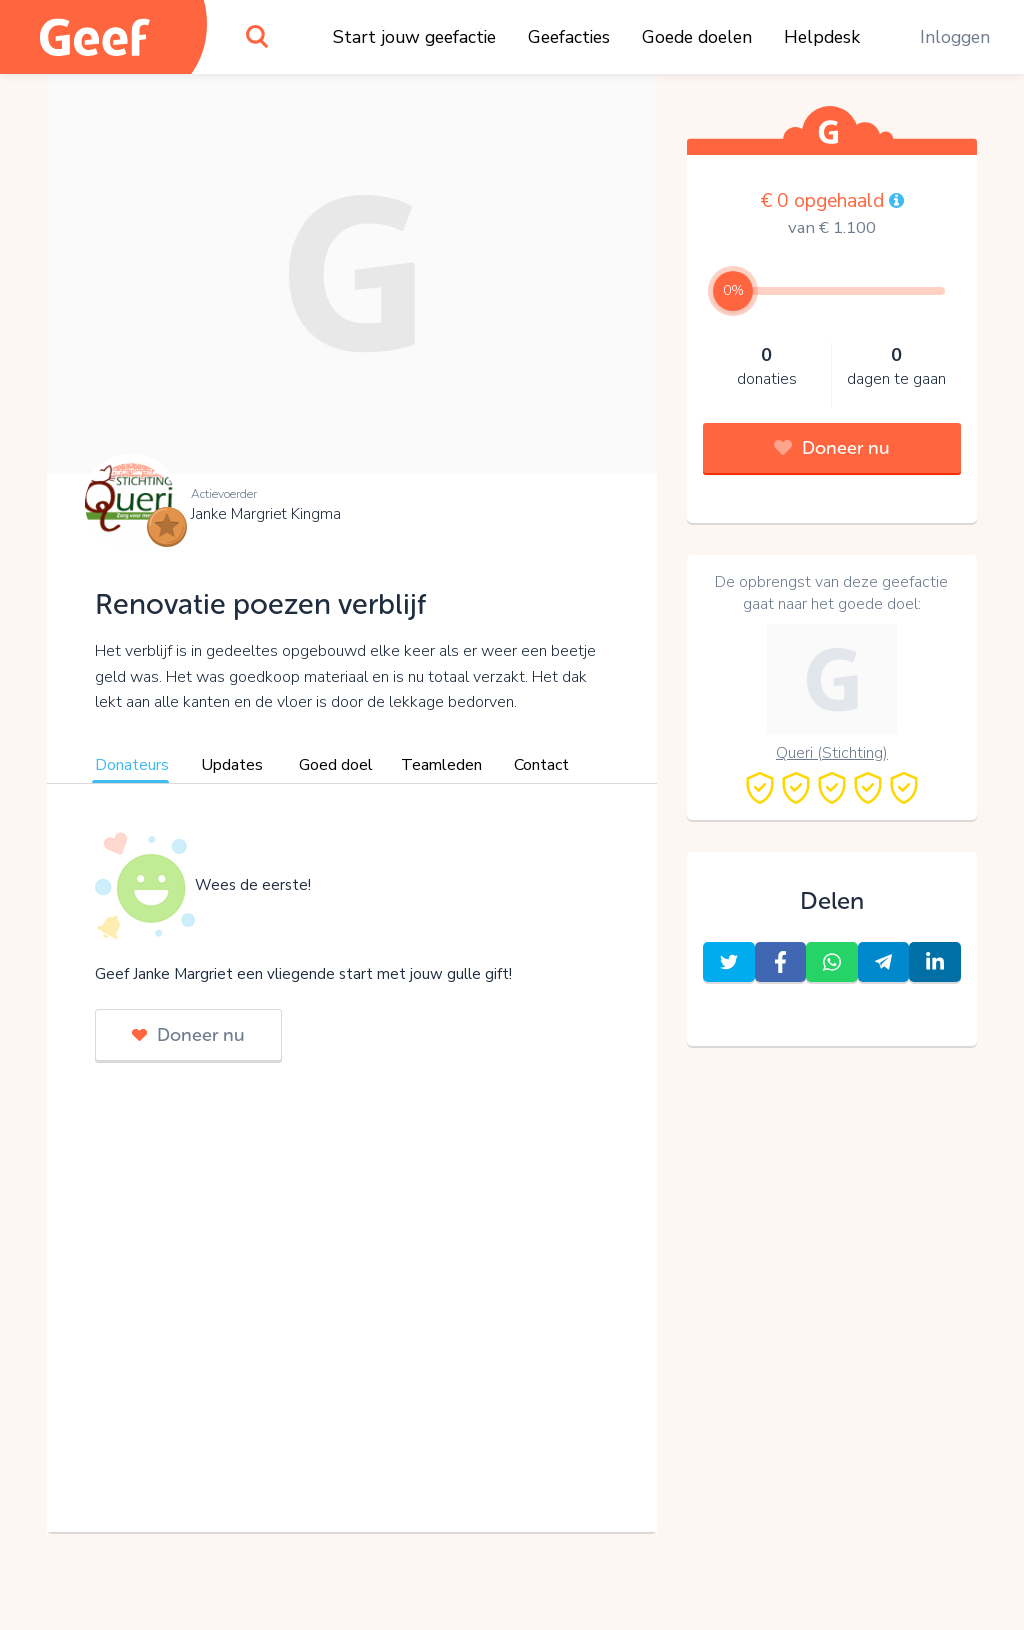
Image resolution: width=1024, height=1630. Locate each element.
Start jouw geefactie (414, 37)
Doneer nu (188, 1035)
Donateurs (132, 765)
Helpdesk (822, 37)
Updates (232, 765)
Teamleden (441, 765)
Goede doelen (697, 37)
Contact (541, 765)
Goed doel (336, 765)
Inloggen (955, 37)
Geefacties (569, 37)
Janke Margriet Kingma (266, 514)
